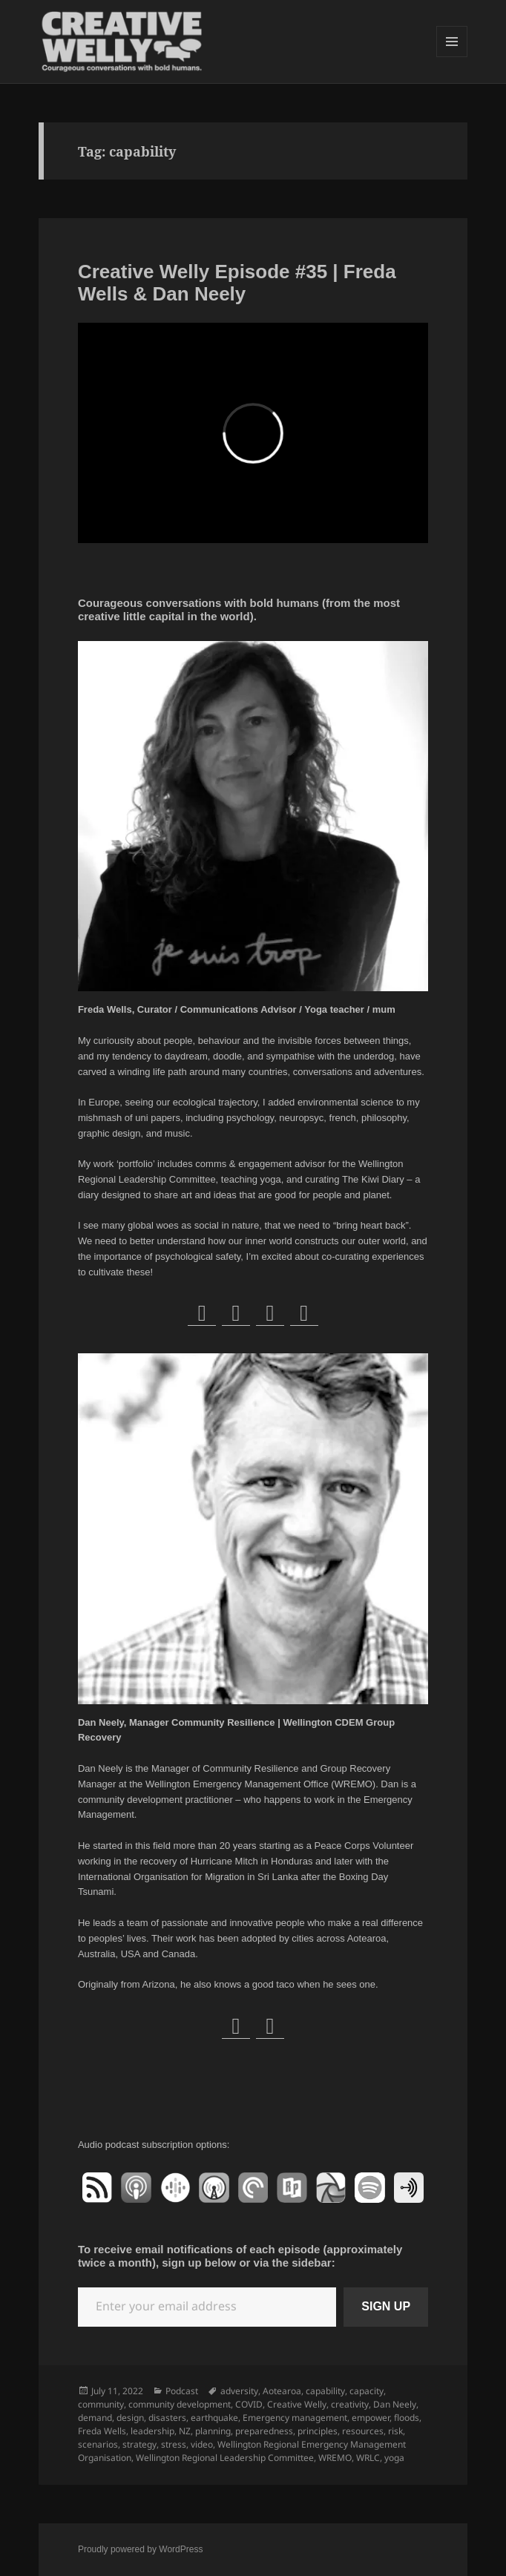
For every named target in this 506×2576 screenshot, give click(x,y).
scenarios (98, 2444)
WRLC (368, 2457)
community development (179, 2404)
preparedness (264, 2431)
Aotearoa (282, 2391)
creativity (350, 2404)
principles (318, 2431)
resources (363, 2431)
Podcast (181, 2391)
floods (406, 2417)
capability (325, 2391)
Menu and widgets (452, 56)
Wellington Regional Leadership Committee (225, 2457)
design (130, 2417)
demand (95, 2417)
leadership (152, 2431)
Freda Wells (102, 2431)
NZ (185, 2431)
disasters (167, 2417)
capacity (366, 2391)
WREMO (335, 2457)
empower (371, 2417)
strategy (139, 2444)
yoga (394, 2457)
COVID (249, 2404)
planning (213, 2431)
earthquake (214, 2417)
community (101, 2404)
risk (395, 2431)
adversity (239, 2391)
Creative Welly (296, 2404)
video (202, 2444)
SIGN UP (385, 2306)
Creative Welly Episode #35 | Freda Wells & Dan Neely (237, 282)
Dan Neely (394, 2404)
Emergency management (295, 2417)
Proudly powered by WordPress (140, 2549)
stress (173, 2444)
